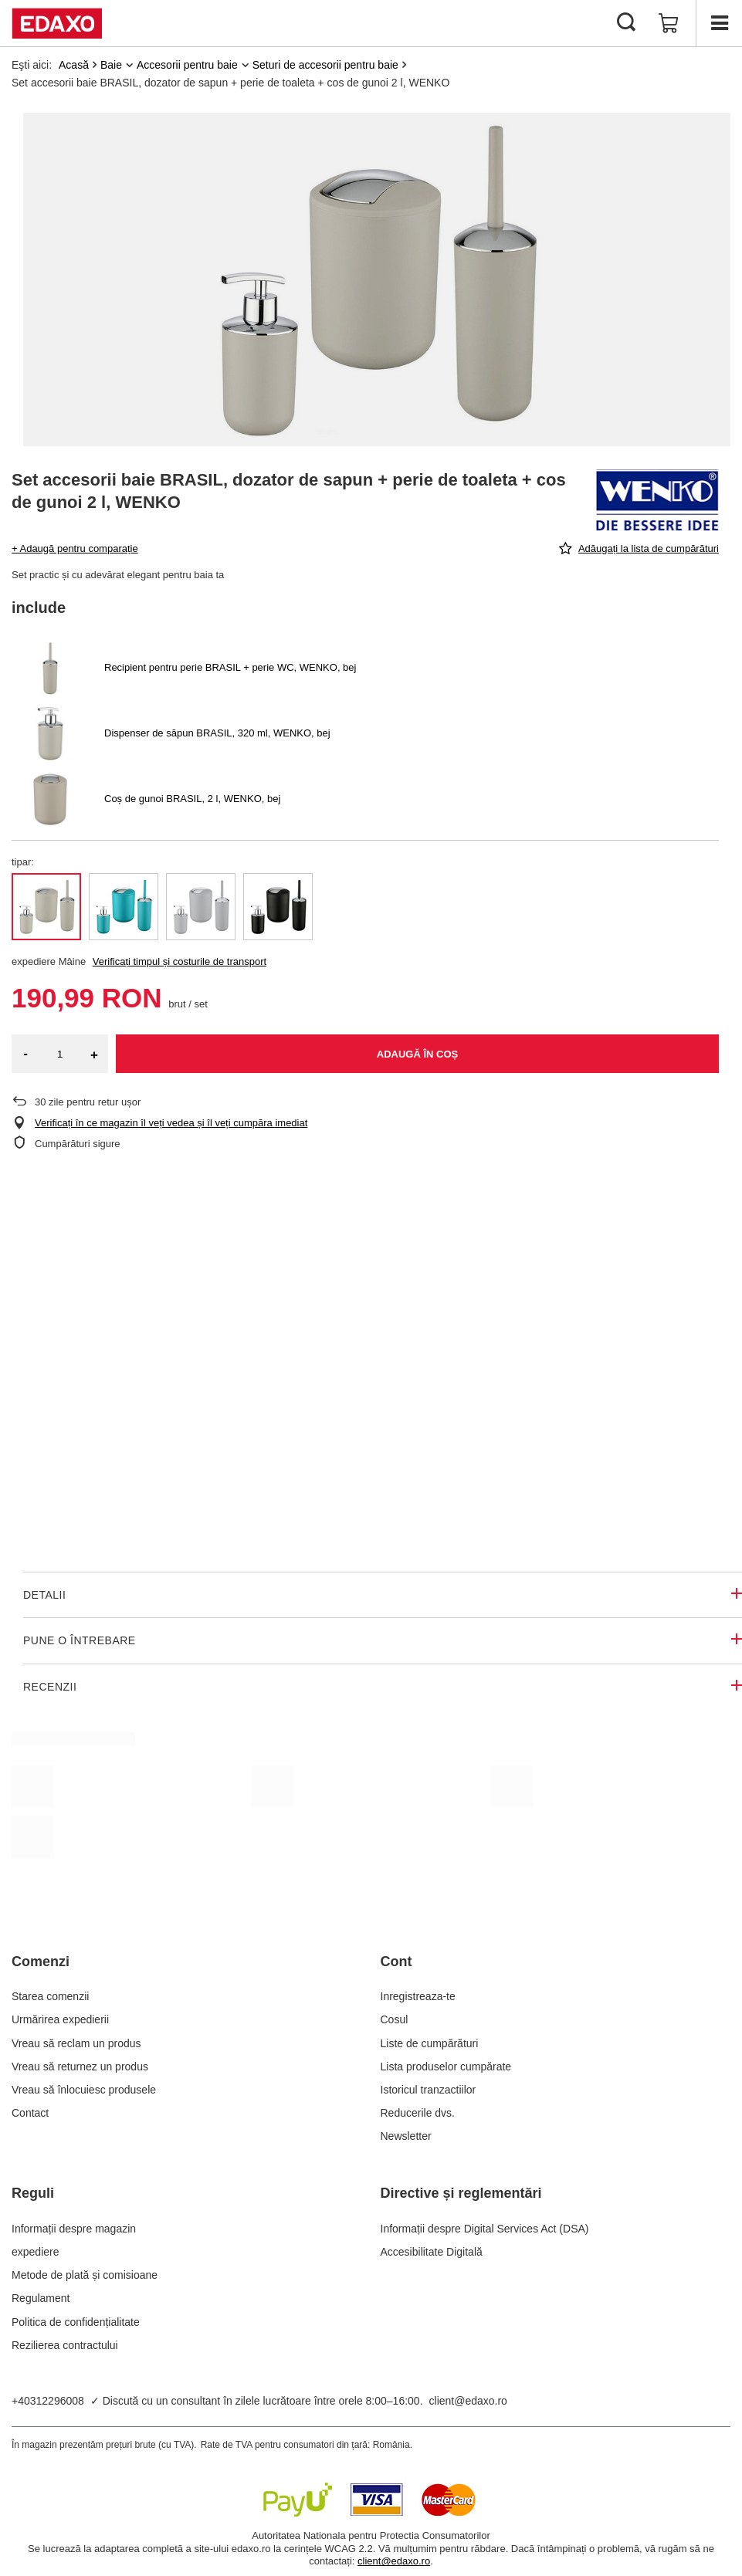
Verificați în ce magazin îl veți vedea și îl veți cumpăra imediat (171, 1123)
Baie (111, 65)
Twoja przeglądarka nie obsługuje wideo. (371, 1362)
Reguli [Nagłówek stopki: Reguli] (33, 2193)
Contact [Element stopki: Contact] (30, 2113)
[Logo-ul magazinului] (57, 23)
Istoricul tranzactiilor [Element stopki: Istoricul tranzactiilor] (428, 2089)
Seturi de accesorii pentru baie (325, 65)
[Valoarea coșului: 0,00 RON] (668, 23)
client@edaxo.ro (468, 2401)
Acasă (74, 65)
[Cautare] (626, 23)
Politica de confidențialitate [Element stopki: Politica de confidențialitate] (76, 2322)
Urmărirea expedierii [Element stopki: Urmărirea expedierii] (60, 2019)
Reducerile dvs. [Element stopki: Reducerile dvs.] (418, 2113)
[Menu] (719, 23)
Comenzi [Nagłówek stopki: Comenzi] (40, 1961)
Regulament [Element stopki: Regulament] (41, 2298)
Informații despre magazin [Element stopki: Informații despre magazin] (74, 2228)
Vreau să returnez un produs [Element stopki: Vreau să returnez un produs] (80, 2066)
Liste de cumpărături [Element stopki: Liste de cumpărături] (430, 2043)
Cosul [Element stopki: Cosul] (394, 2019)
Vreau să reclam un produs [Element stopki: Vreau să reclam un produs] (76, 2043)
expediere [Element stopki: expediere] (35, 2252)
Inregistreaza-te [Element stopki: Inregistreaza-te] (418, 1996)
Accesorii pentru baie (187, 65)
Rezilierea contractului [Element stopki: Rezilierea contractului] (65, 2345)
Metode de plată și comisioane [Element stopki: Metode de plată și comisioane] (85, 2275)
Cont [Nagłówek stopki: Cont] (396, 1961)
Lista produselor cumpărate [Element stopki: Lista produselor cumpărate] (446, 2066)
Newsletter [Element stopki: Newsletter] (406, 2136)
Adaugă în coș (417, 1054)
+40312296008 (48, 2401)
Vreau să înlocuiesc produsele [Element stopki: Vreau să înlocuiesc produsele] (84, 2089)
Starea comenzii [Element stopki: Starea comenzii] (50, 1996)
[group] (376, 279)
